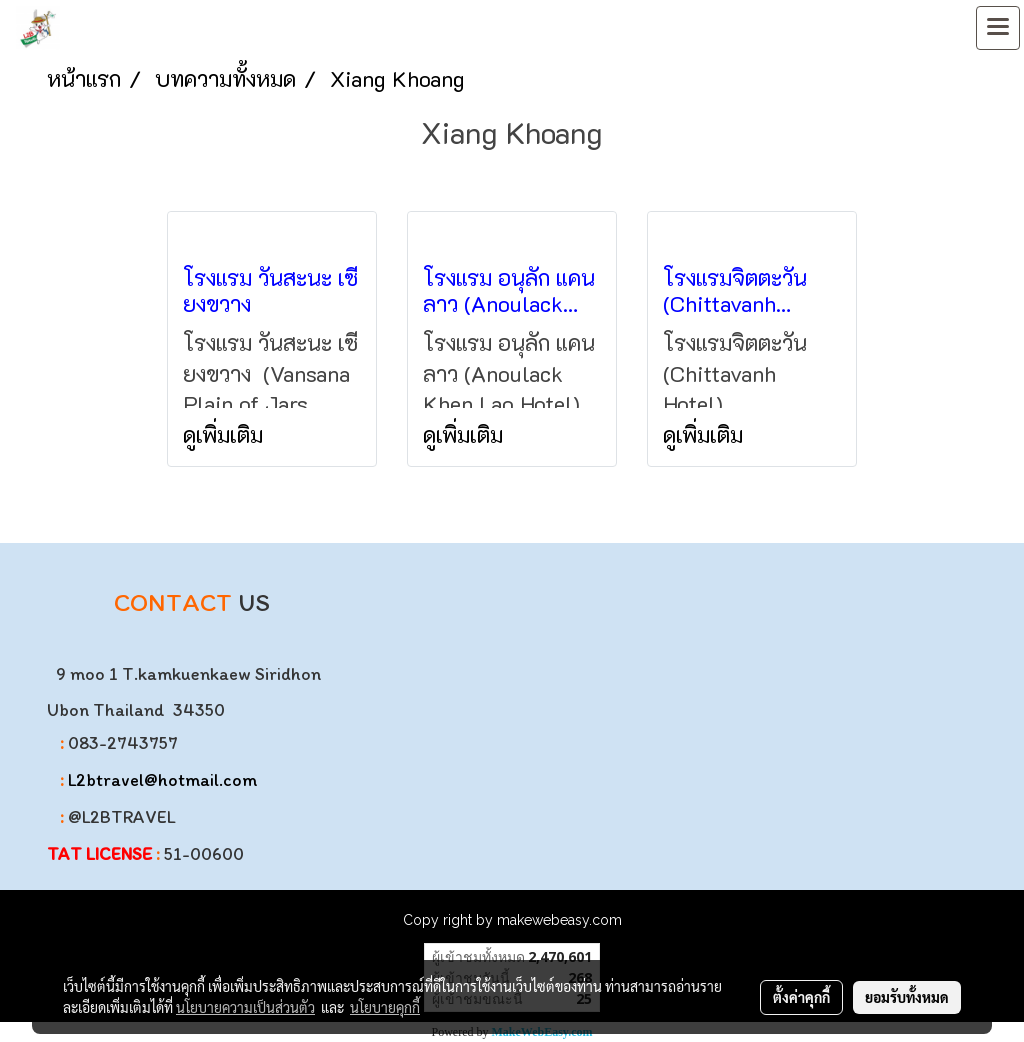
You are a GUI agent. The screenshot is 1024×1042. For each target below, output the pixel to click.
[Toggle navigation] (998, 28)
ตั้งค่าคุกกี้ (801, 997)
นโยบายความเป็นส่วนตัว (245, 1007)
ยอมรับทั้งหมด (907, 997)
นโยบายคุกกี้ (385, 1007)
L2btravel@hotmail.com (162, 780)
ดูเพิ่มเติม (226, 434)
